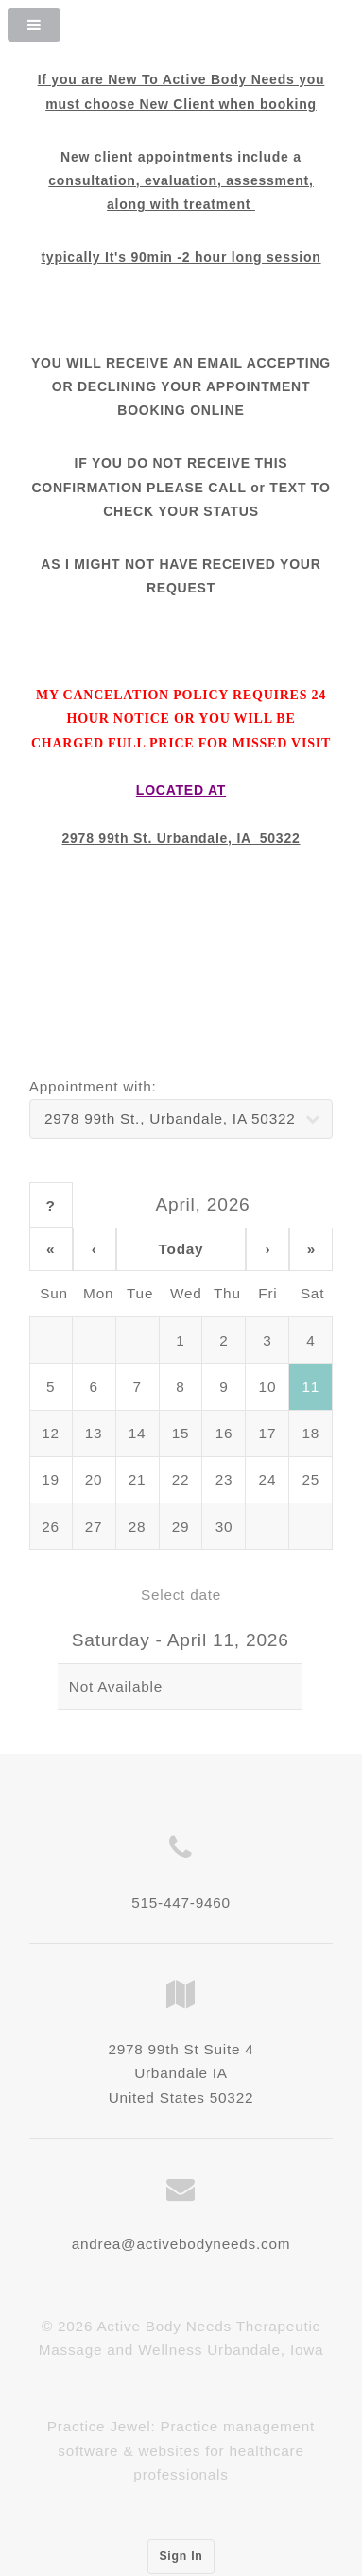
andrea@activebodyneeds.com (181, 2244)
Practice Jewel (99, 2426)
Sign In (180, 2556)
